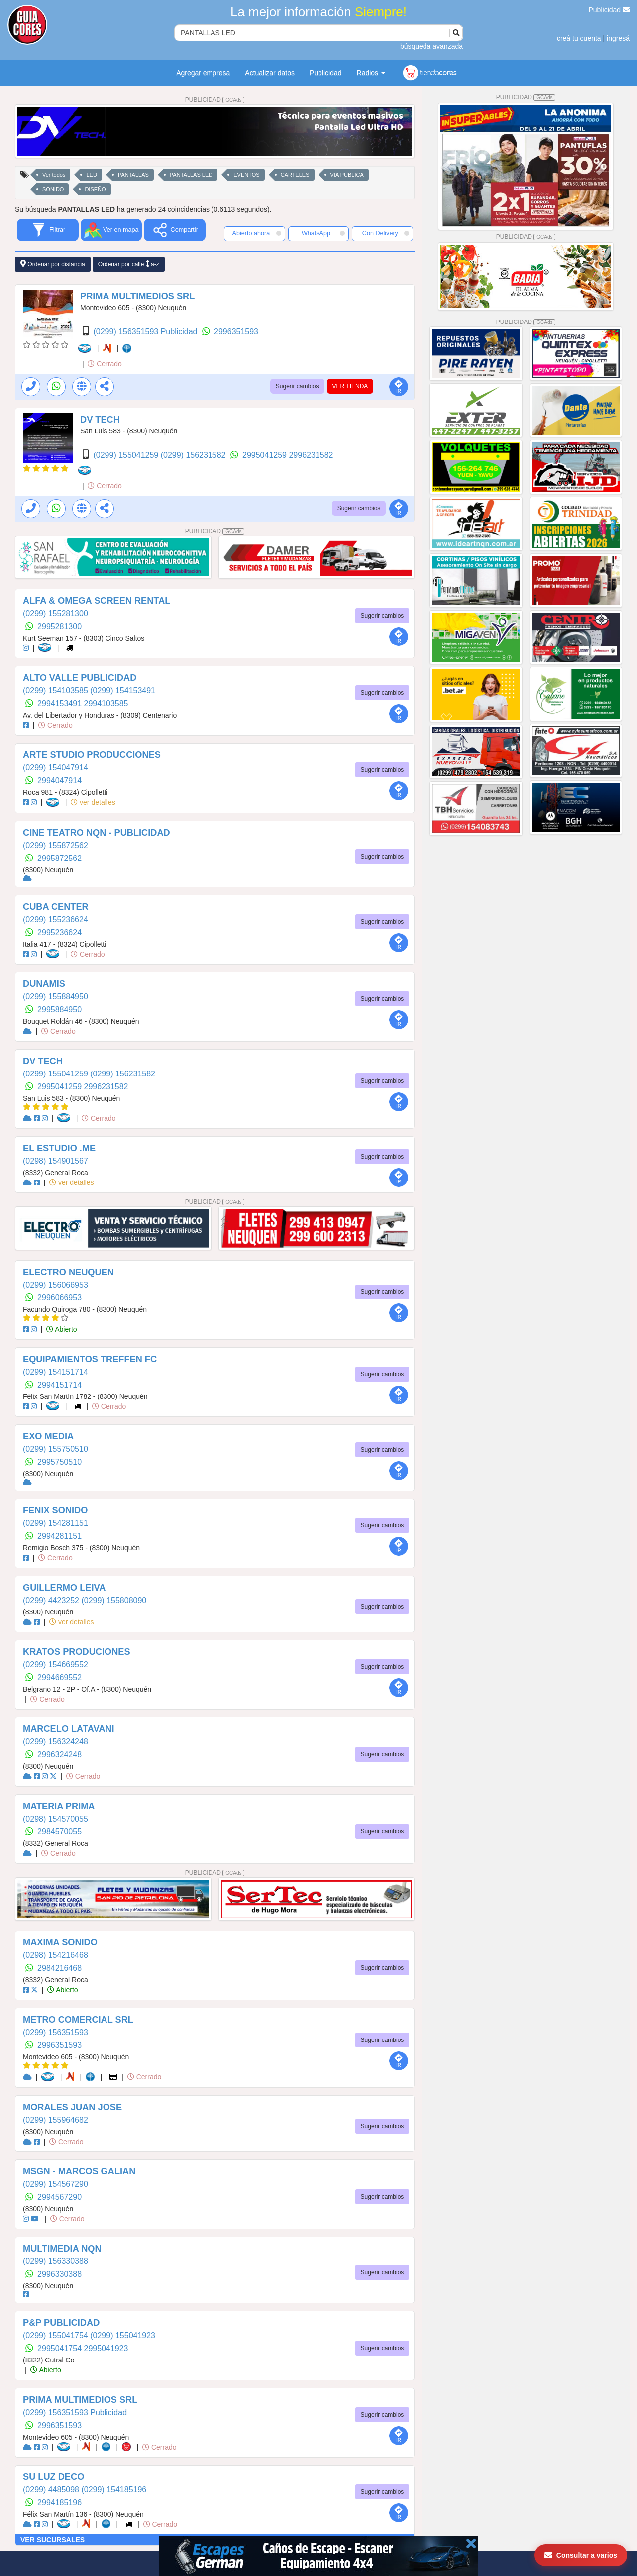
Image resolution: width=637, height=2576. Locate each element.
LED (91, 175)
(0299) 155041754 (56, 2335)
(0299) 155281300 (55, 613)
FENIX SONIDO (55, 1510)
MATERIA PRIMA (59, 1806)
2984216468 (59, 1968)
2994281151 (59, 1536)
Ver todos (53, 175)
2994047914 (59, 780)
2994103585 (106, 703)
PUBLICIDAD (215, 99)
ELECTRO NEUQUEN (68, 1272)
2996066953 (59, 1297)
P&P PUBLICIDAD (61, 2323)
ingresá (618, 38)
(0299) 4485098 (52, 2489)
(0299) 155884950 (55, 996)
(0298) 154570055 (55, 1819)
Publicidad (609, 10)
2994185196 (59, 2502)
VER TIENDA (350, 386)
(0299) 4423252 (52, 1600)
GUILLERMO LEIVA (64, 1588)
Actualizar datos (270, 73)
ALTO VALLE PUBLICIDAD (79, 678)
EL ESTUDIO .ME (59, 1148)
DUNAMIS (44, 984)
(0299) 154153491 (122, 690)
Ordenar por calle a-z (128, 264)
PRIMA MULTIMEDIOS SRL (137, 296)
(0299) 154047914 (55, 767)
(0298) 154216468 (55, 1955)
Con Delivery (385, 233)
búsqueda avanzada (431, 46)
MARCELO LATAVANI (68, 1729)
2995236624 (59, 932)
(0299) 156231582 (194, 455)
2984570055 (59, 1831)
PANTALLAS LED (191, 175)
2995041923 (106, 2348)
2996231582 (311, 455)
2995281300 (59, 626)
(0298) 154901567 (55, 1161)
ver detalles (93, 802)
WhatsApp (323, 233)
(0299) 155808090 (113, 1600)
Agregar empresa (203, 73)
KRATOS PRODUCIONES (76, 1652)
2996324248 (59, 1754)
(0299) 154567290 (55, 2184)
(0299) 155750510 (55, 1449)
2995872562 (59, 858)
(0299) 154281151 (55, 1523)
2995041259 (265, 455)
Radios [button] (371, 73)
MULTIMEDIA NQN (62, 2249)
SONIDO (53, 189)
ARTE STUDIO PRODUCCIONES (92, 755)
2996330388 (59, 2274)
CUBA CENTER (56, 907)
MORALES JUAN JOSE (72, 2107)
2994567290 (59, 2197)
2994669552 (59, 1677)
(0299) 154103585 (56, 690)
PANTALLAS (133, 175)
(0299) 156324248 (55, 1741)
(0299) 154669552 (55, 1664)
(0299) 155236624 (55, 919)
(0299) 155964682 (55, 2120)
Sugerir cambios (297, 386)
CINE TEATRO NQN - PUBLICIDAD (96, 833)
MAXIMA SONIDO (60, 1942)
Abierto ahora (256, 233)
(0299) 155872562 (55, 845)
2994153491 (60, 703)
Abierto (61, 1329)
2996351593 (236, 331)
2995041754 (60, 2348)
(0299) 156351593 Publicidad (146, 331)
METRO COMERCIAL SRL (78, 2020)
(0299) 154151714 (55, 1372)
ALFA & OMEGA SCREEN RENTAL (96, 601)
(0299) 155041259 (126, 455)
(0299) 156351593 (55, 2032)
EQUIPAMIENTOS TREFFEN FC (90, 1359)
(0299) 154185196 (113, 2489)
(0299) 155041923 (122, 2335)
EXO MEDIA (48, 1436)
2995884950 (59, 1009)
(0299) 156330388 (55, 2261)
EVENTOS (246, 175)
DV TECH (100, 420)
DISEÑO (95, 189)
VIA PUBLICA (347, 175)
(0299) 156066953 (55, 1285)
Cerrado (104, 364)
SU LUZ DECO (53, 2477)
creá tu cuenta (579, 38)
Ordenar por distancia (52, 264)
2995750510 (59, 1462)
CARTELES (295, 175)
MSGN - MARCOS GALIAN (79, 2171)
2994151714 (59, 1385)
